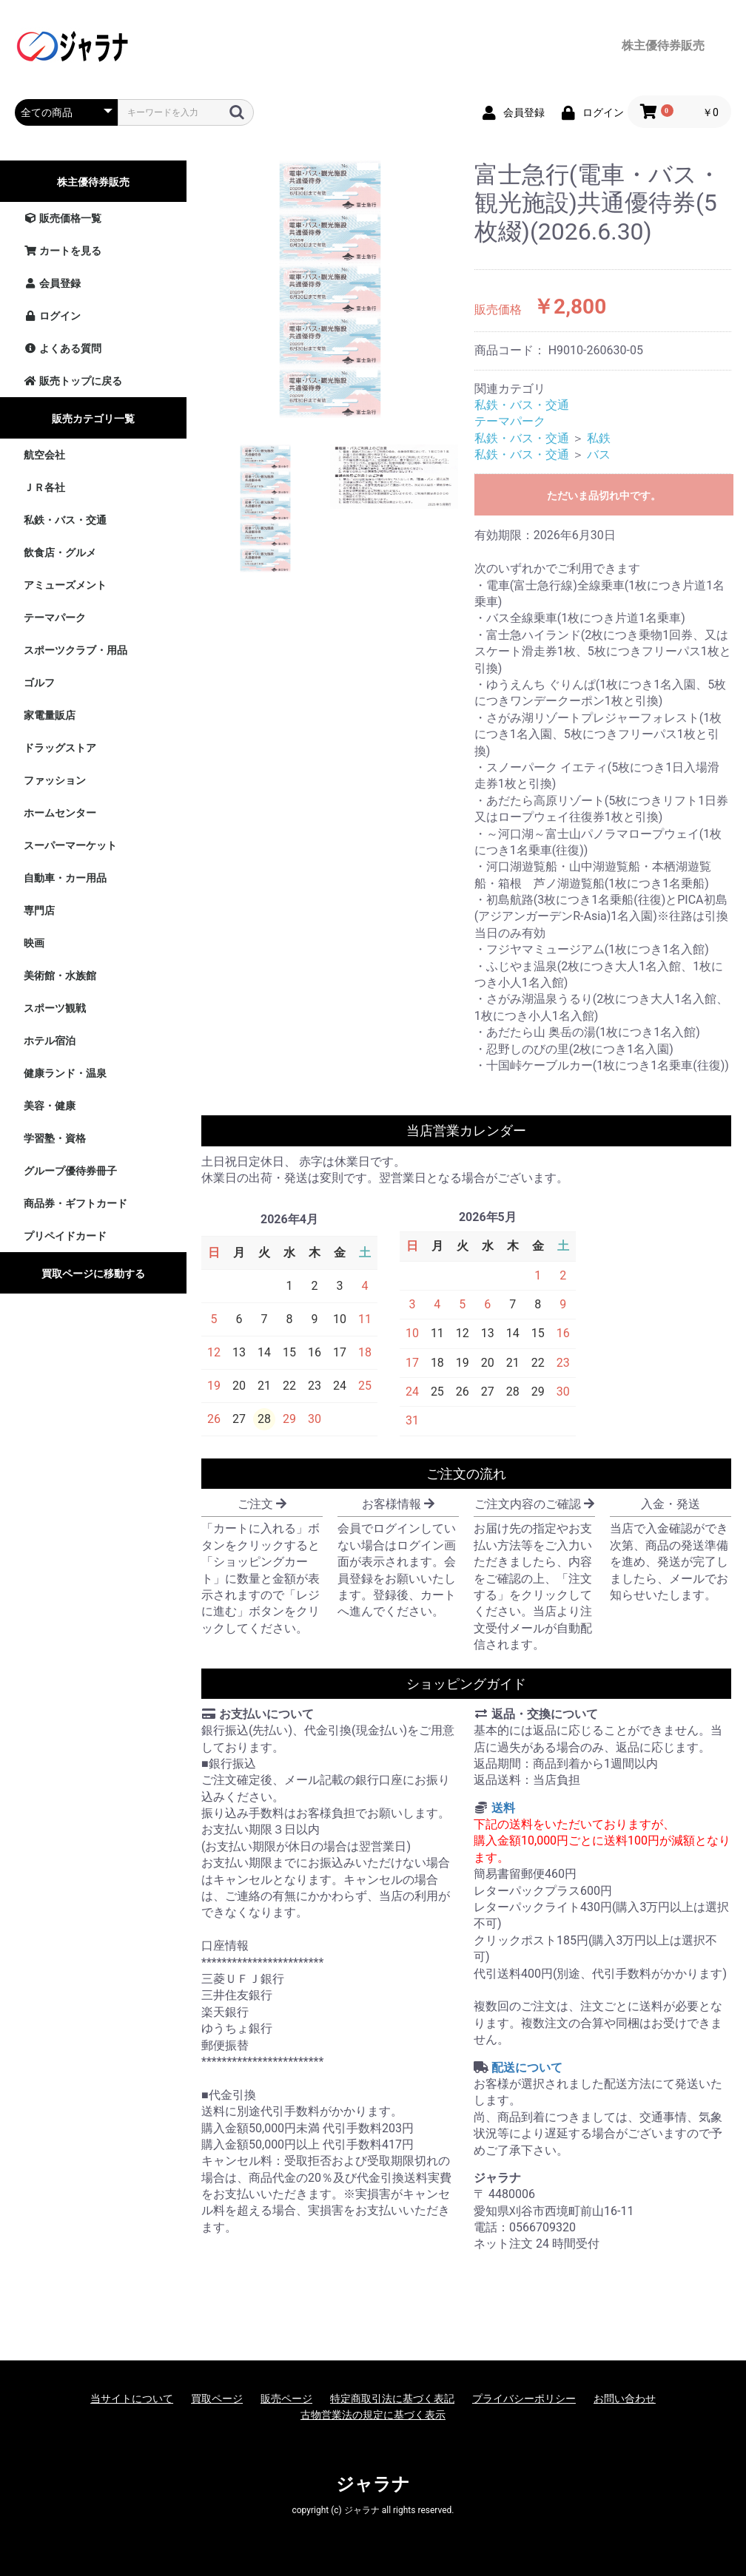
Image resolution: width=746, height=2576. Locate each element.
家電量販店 (49, 715)
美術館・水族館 (60, 975)
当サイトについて (131, 2398)
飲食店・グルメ (60, 552)
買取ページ (217, 2398)
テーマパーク (55, 617)
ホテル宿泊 (49, 1041)
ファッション (55, 780)
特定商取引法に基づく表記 (392, 2398)
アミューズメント (65, 585)
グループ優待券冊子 (70, 1171)
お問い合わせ (625, 2398)
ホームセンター (60, 813)
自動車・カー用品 (65, 878)
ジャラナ (373, 2484)
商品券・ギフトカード (75, 1203)
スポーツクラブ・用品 (75, 650)
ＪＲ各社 (44, 487)
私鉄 (599, 438)
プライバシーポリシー (524, 2398)
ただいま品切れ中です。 (604, 495)
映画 (34, 943)
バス (599, 454)
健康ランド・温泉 (65, 1073)
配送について (526, 2068)
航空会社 (44, 455)
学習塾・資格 (55, 1138)
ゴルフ (39, 683)
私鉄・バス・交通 (65, 520)
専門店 (39, 910)
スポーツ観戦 (55, 1008)
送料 (503, 1808)
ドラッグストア (60, 748)
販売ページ (286, 2398)
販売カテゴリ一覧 (93, 419)
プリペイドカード (65, 1236)
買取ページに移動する (93, 1273)
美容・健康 (49, 1106)
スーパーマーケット (70, 845)
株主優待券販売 (93, 182)
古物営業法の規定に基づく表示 (373, 2415)
